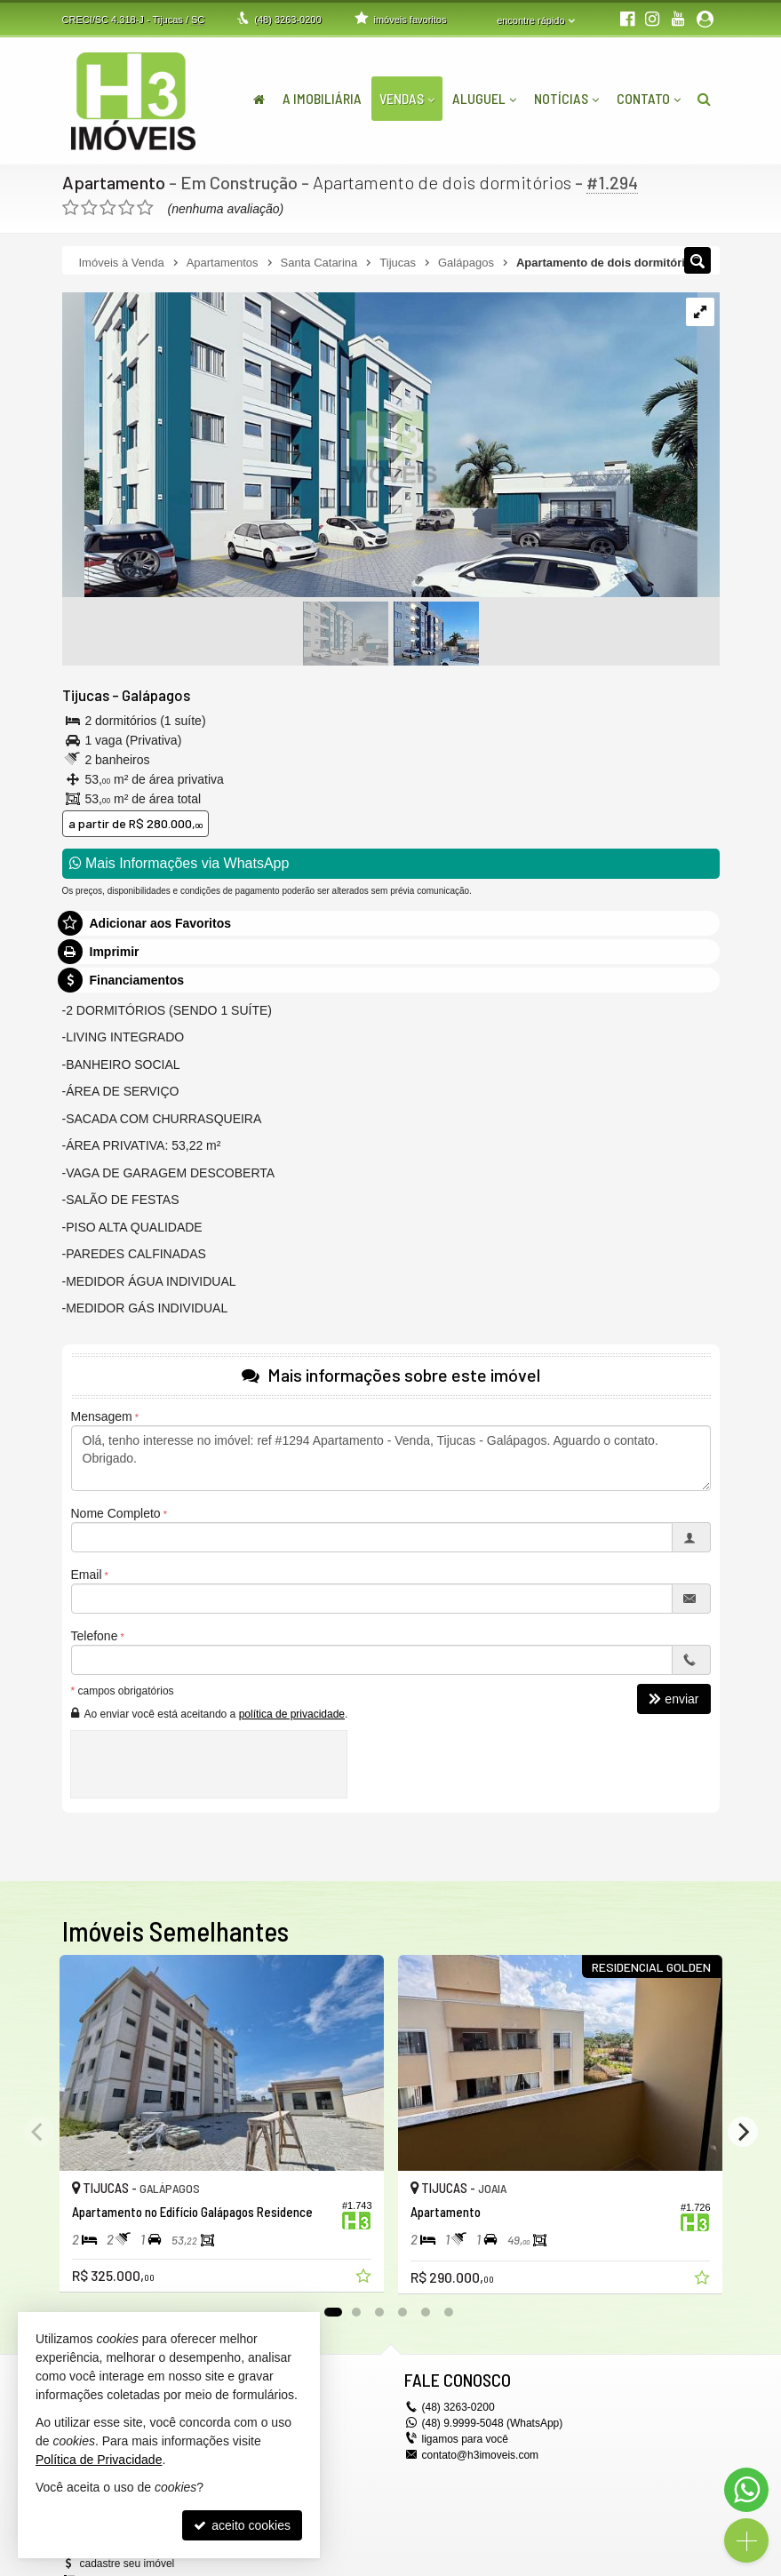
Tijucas (85, 695)
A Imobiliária (322, 98)
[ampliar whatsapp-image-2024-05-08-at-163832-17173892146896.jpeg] (379, 446)
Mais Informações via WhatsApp (179, 863)
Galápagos (156, 695)
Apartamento (113, 182)
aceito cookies (242, 2525)
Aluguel (484, 98)
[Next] (743, 2132)
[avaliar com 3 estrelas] (108, 208)
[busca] (704, 98)
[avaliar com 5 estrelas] (145, 208)
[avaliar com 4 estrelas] (126, 208)
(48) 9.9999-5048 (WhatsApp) (492, 2423)
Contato (649, 98)
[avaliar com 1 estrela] (70, 208)
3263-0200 (287, 19)
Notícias (566, 98)
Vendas (406, 98)
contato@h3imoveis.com (480, 2455)
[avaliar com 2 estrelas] (89, 208)
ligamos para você (465, 2439)
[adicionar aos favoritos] (365, 2278)
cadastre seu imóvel (127, 2563)
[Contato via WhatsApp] (746, 2490)
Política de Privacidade (99, 2459)
